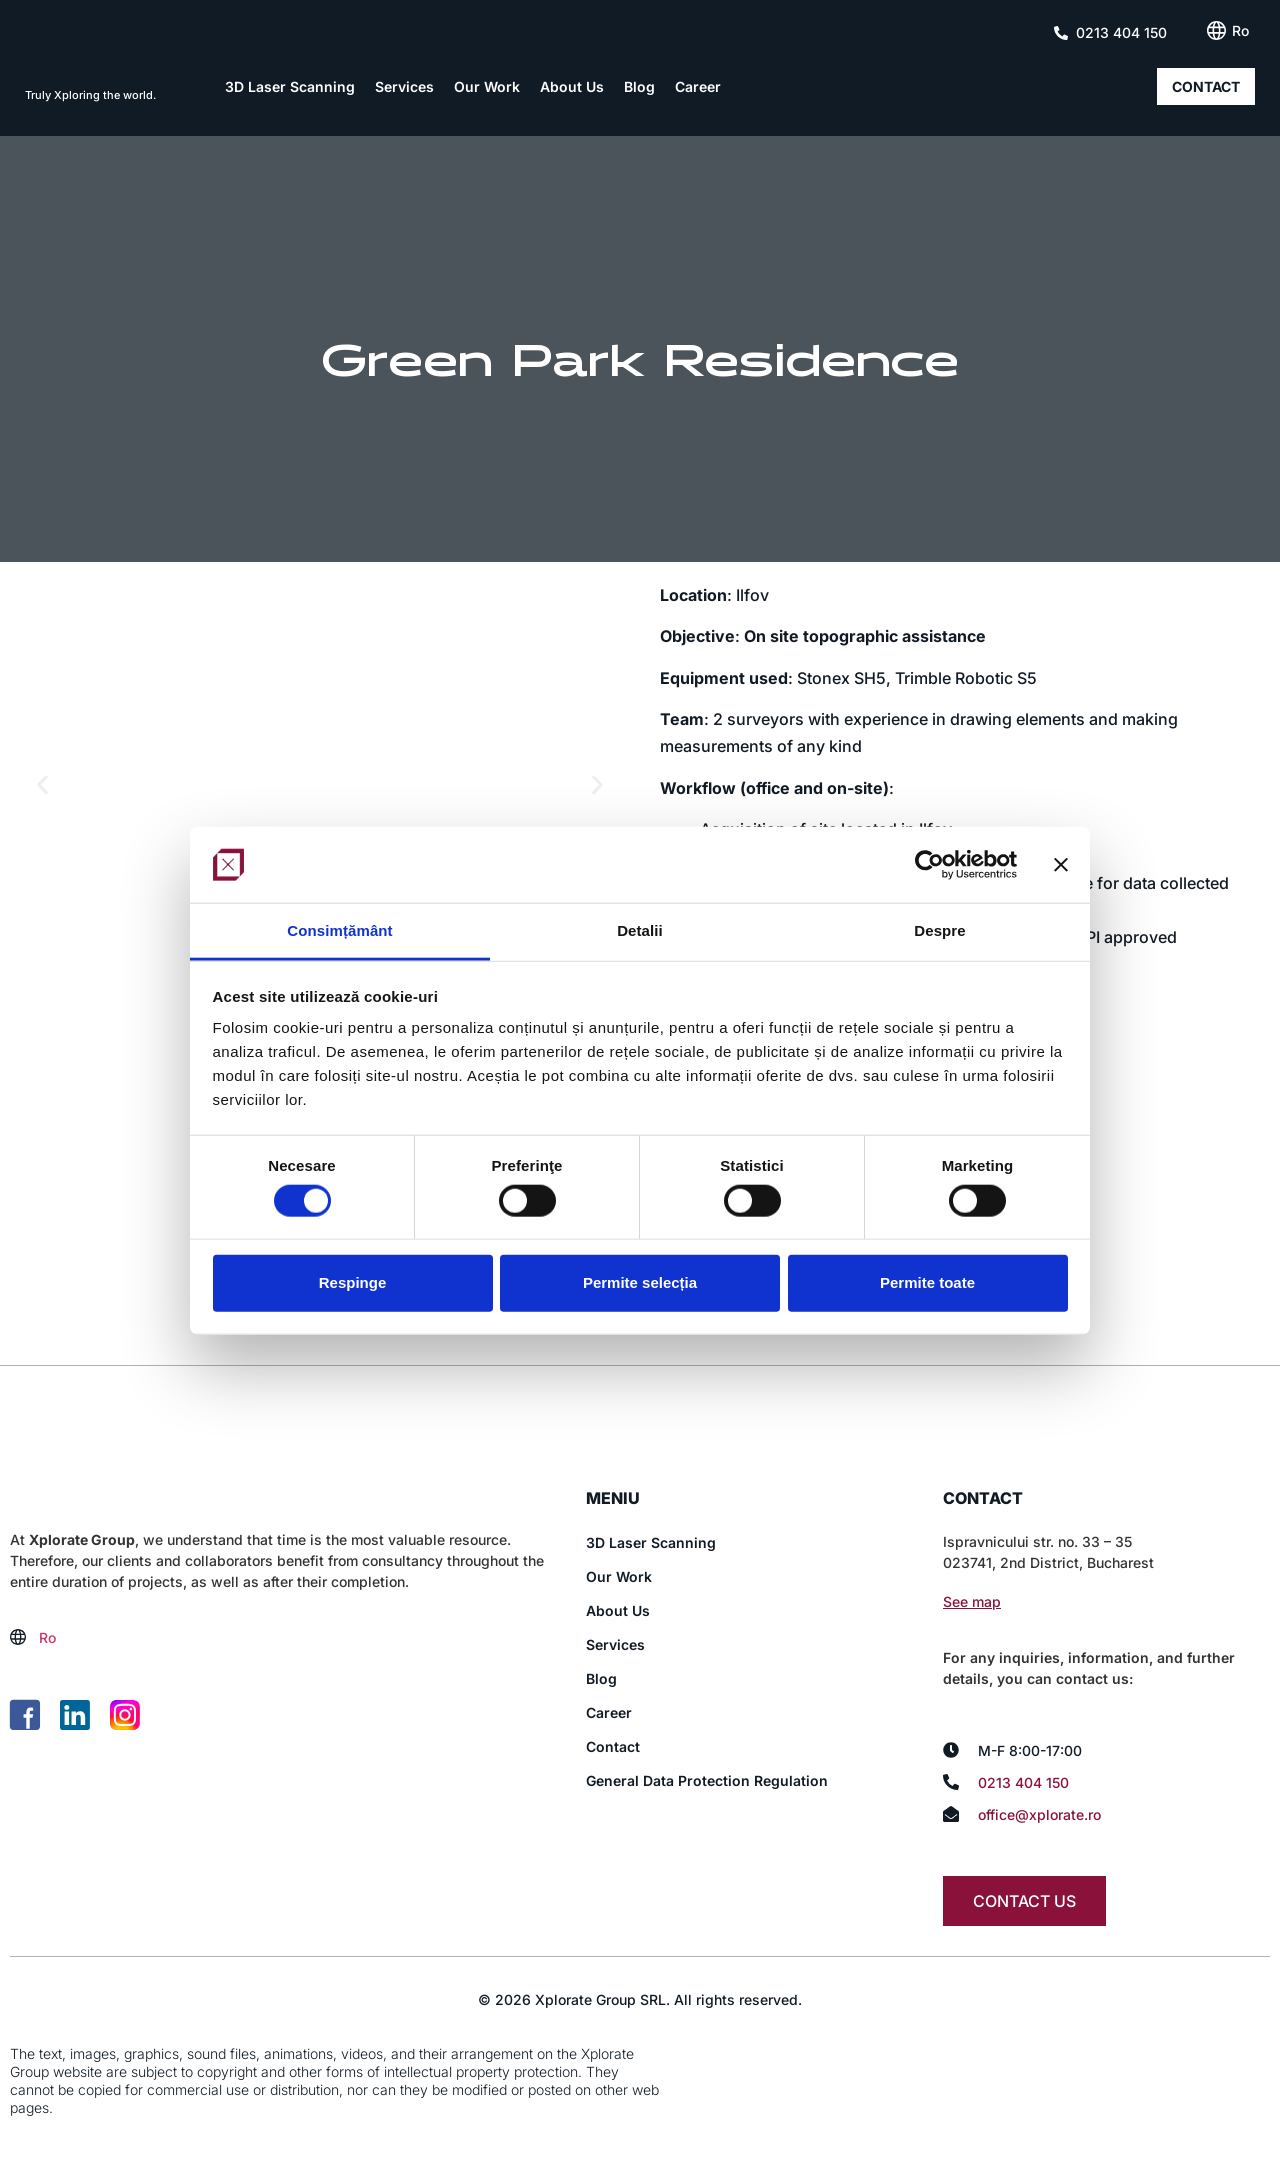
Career (698, 86)
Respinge (353, 1282)
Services (404, 86)
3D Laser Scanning (290, 86)
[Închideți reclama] (1061, 865)
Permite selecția (640, 1282)
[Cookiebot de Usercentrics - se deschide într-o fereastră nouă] (929, 865)
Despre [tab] (939, 930)
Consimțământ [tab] (339, 930)
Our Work (487, 86)
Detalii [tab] (640, 930)
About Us (572, 86)
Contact (613, 1746)
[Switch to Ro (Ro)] (1240, 31)
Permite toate (927, 1282)
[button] (42, 784)
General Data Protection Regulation (707, 1780)
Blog (639, 86)
